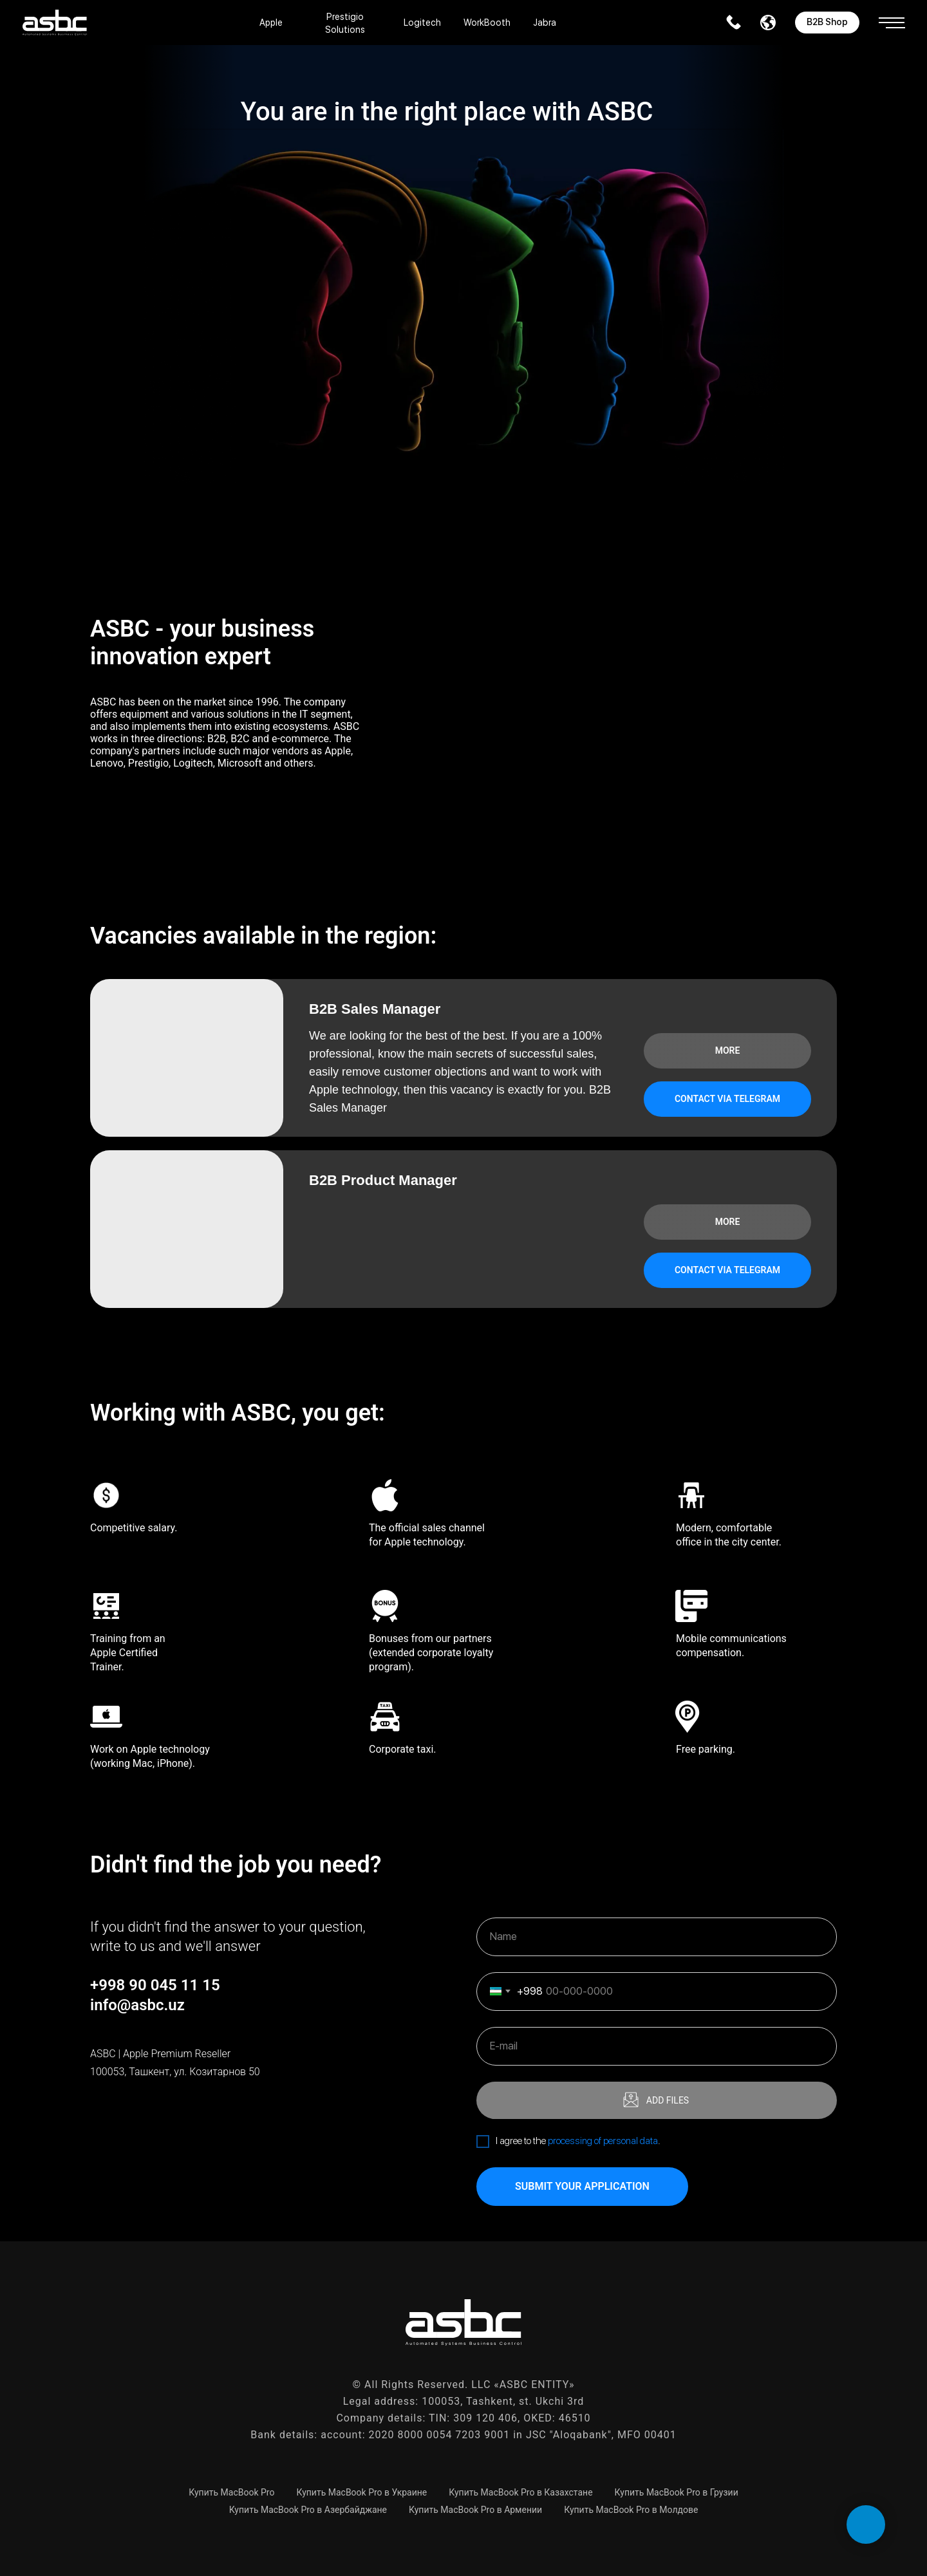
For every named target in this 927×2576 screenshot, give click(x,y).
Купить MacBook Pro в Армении (475, 2510)
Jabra (544, 22)
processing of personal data (603, 2141)
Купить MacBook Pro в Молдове (631, 2510)
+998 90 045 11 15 (155, 1985)
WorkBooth (487, 22)
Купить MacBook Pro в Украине (361, 2492)
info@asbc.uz (137, 2005)
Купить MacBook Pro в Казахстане (520, 2492)
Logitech (422, 22)
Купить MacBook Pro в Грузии (676, 2492)
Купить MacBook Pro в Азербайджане (308, 2510)
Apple (271, 22)
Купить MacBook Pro (231, 2492)
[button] (891, 18)
